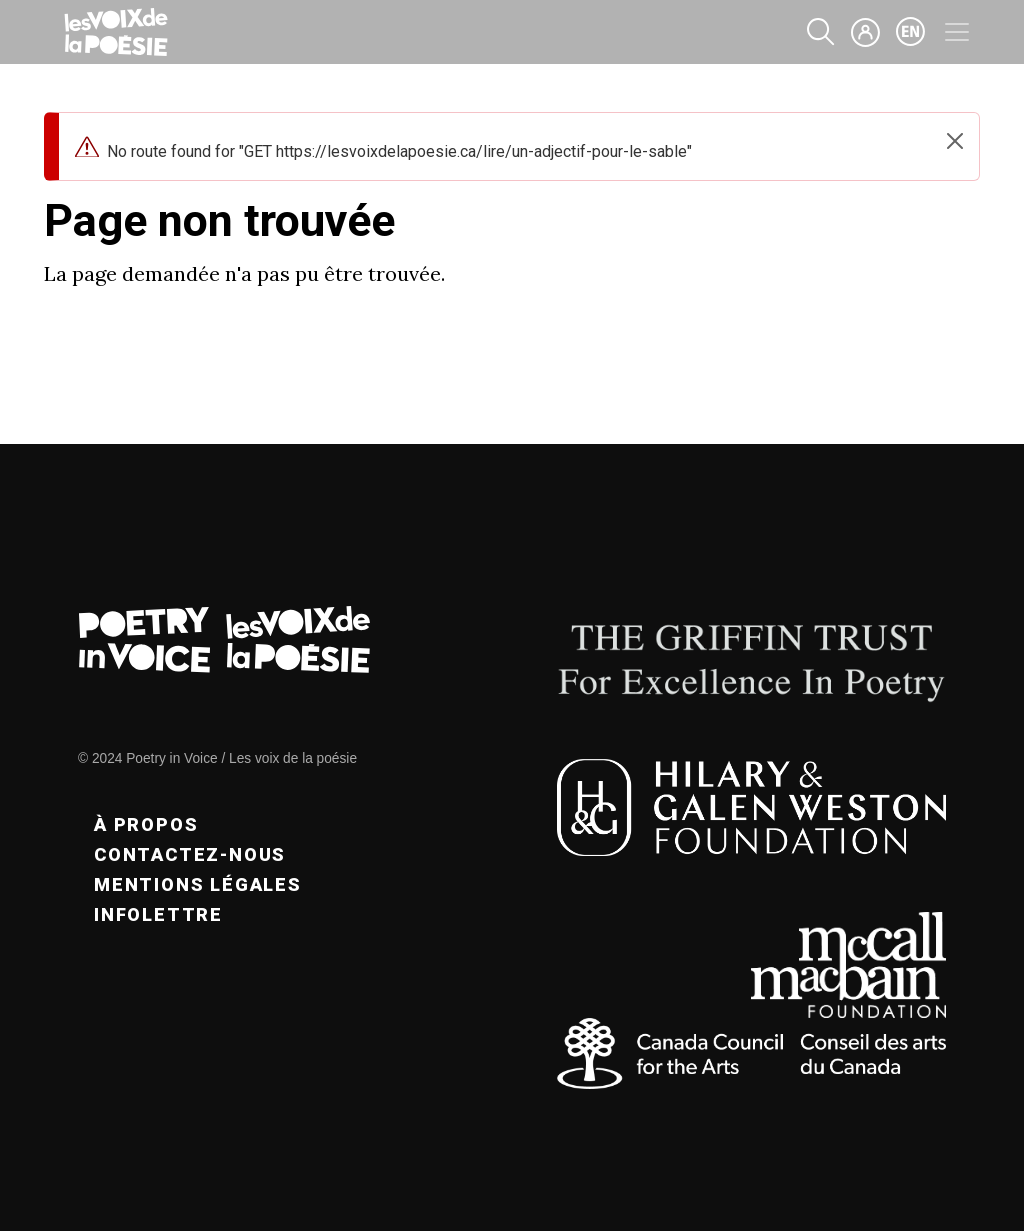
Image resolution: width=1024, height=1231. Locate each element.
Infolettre (158, 914)
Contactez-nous (190, 854)
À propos (146, 824)
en (911, 32)
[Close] (955, 141)
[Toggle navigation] (957, 32)
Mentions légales (198, 884)
